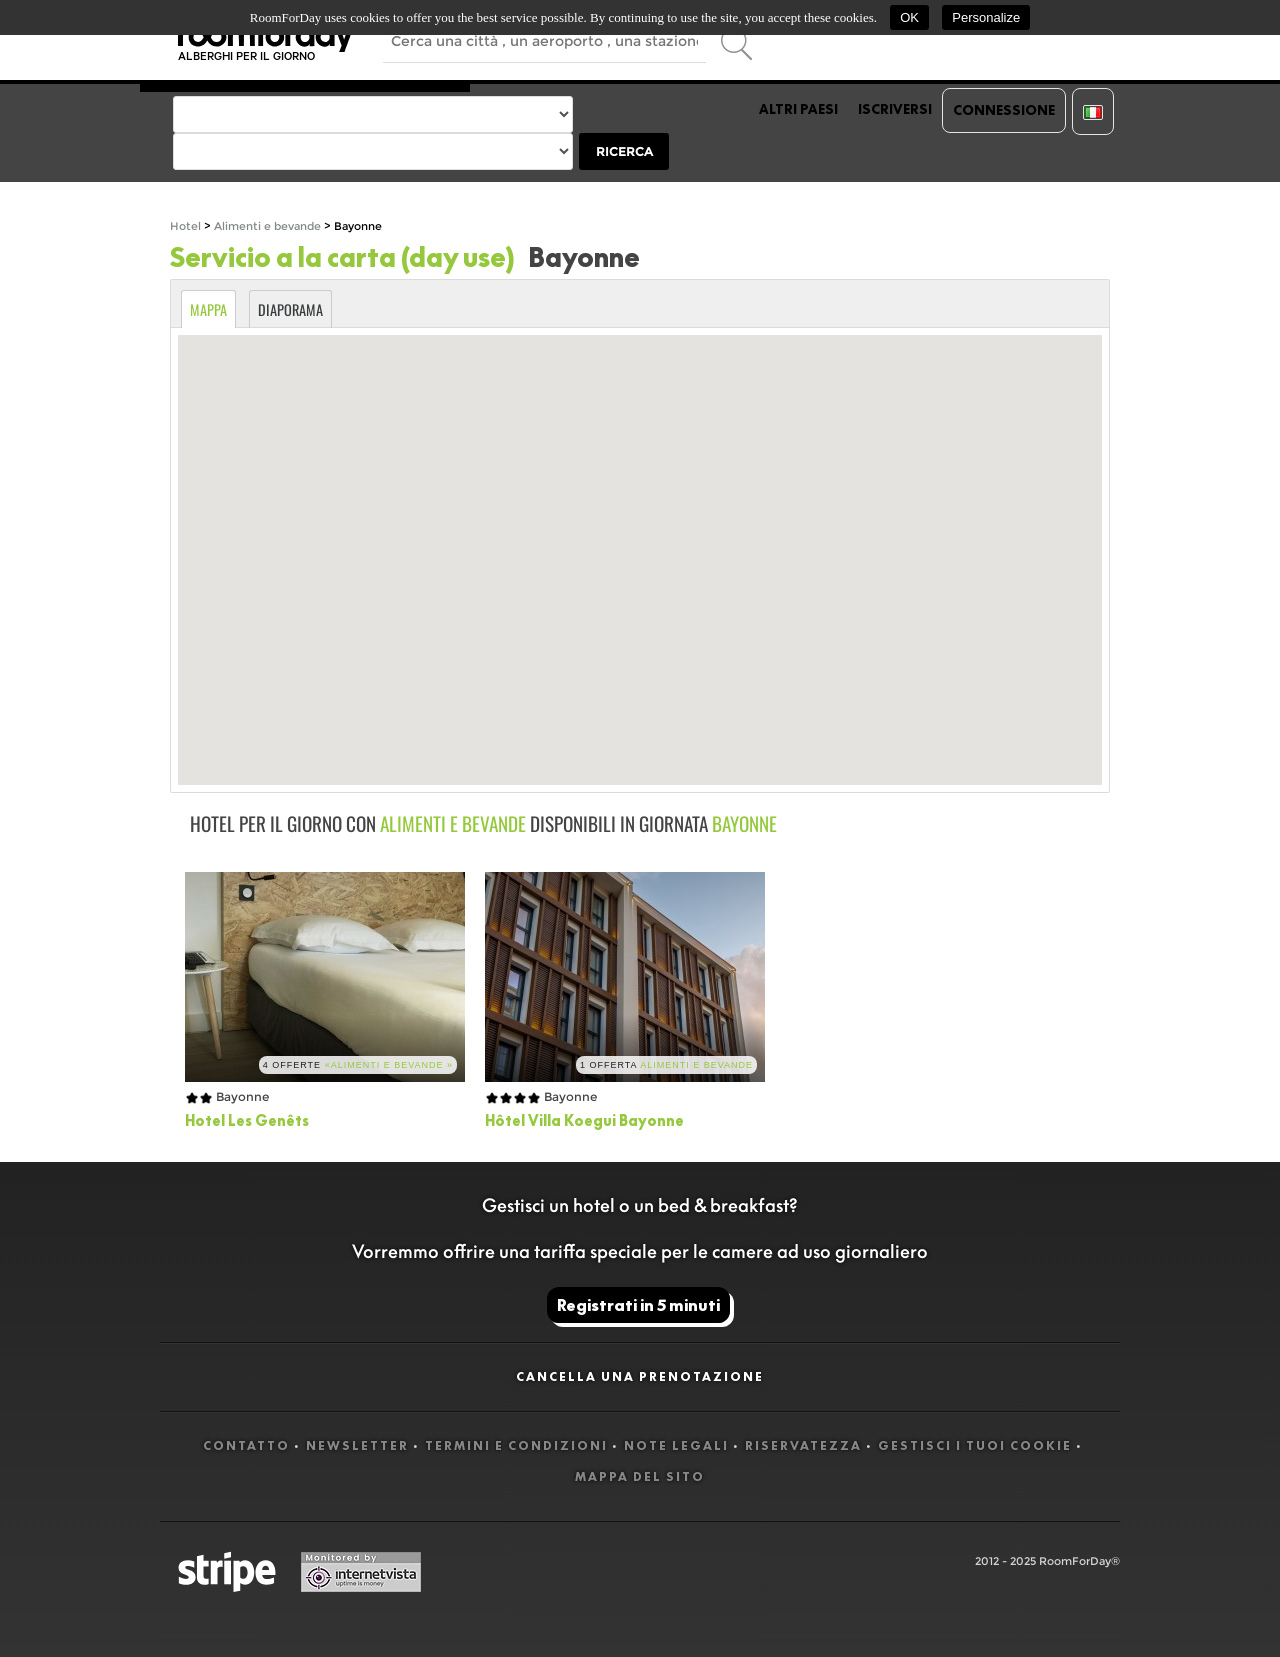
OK (909, 17)
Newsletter (357, 1445)
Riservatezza (803, 1445)
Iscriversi (895, 109)
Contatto (246, 1445)
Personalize (986, 17)
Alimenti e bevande (269, 226)
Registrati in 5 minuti (638, 1305)
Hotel (185, 226)
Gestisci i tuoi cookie (975, 1445)
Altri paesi (798, 109)
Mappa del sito (640, 1476)
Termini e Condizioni (516, 1445)
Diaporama (290, 309)
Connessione (1004, 110)
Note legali (676, 1445)
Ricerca (624, 151)
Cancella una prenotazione (640, 1376)
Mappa (208, 309)
